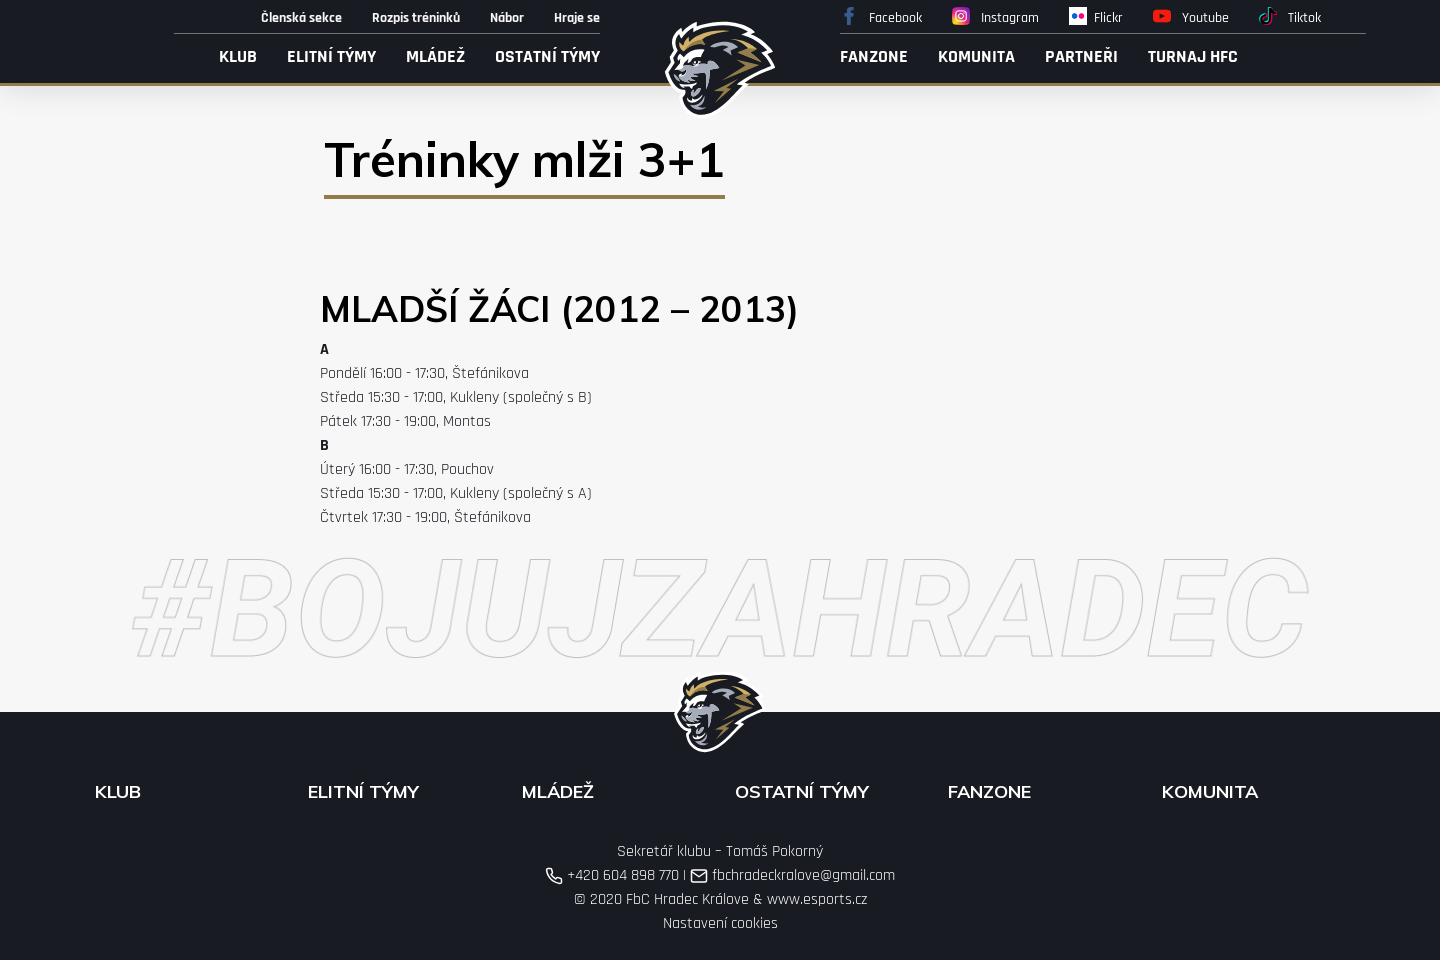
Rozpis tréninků (416, 18)
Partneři (1081, 56)
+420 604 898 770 (612, 875)
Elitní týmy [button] (331, 56)
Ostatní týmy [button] (547, 56)
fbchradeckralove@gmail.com (792, 875)
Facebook (881, 17)
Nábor (507, 18)
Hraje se (577, 18)
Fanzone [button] (874, 56)
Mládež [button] (435, 56)
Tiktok (1290, 17)
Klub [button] (238, 56)
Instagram (995, 17)
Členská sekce (301, 18)
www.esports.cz (817, 899)
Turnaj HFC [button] (1193, 56)
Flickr (1096, 17)
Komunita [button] (976, 56)
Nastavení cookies (720, 923)
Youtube (1191, 17)
